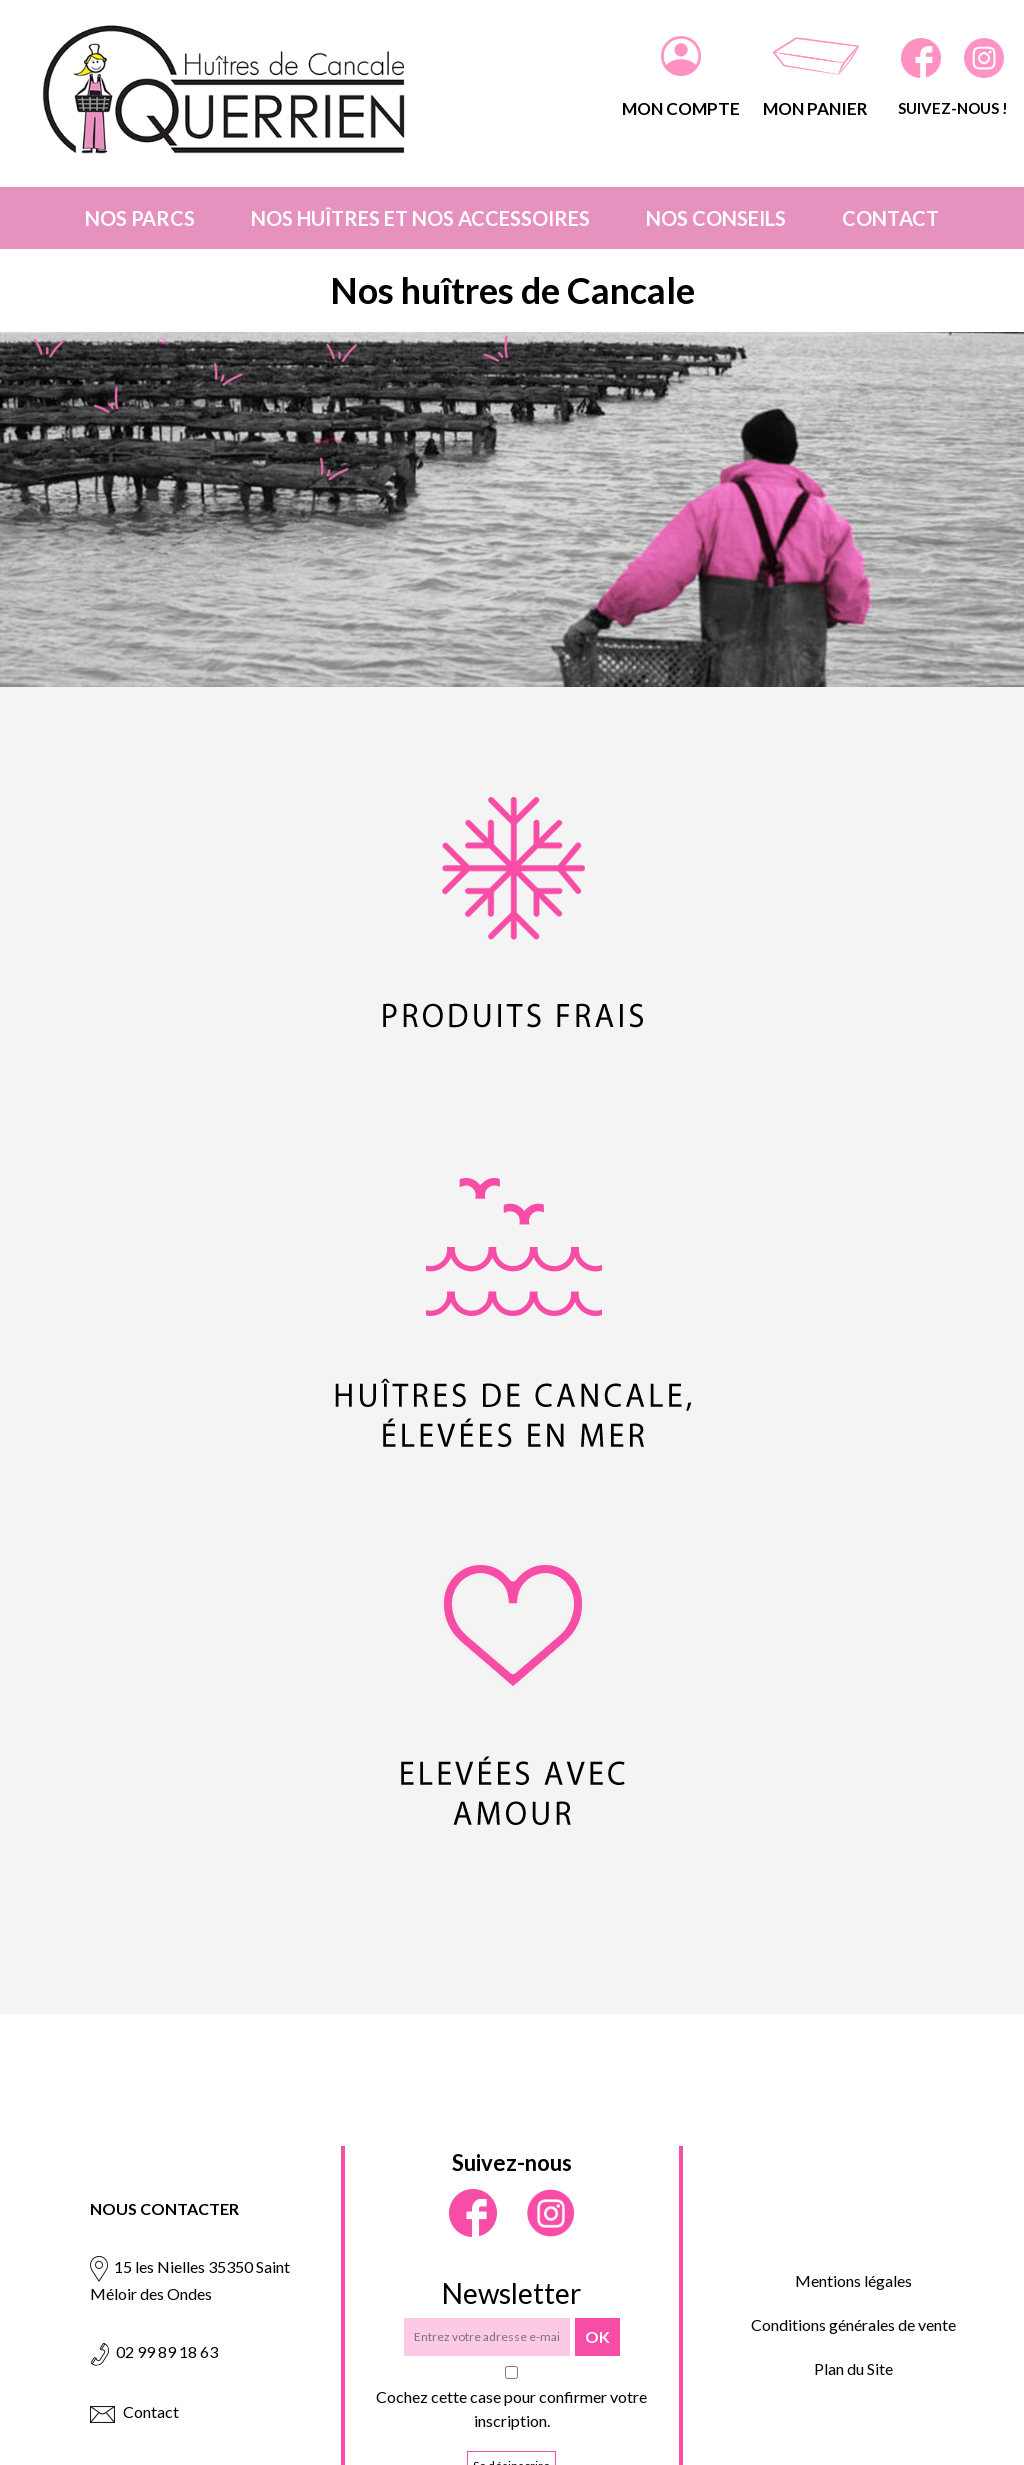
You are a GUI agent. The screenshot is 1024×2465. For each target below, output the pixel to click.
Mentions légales (853, 2280)
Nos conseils (716, 218)
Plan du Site (853, 2368)
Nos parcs (140, 218)
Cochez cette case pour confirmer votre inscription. (511, 2408)
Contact (890, 218)
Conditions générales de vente (853, 2324)
